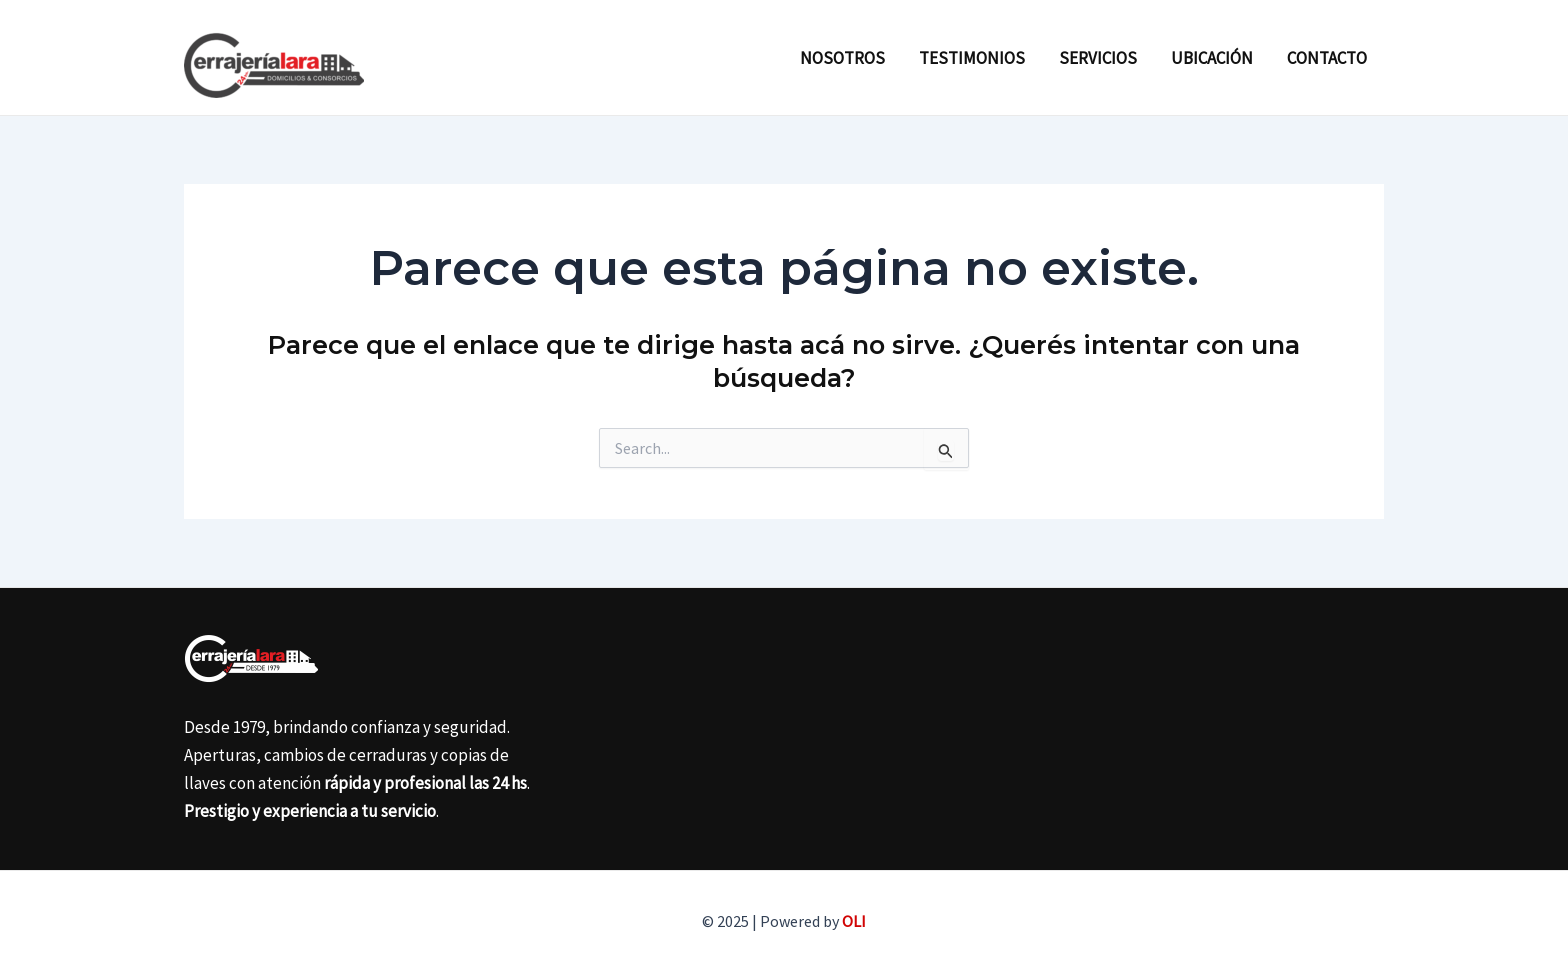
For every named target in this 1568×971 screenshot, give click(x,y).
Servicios (1098, 58)
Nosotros (842, 58)
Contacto (1327, 58)
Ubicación (1212, 58)
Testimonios (972, 58)
